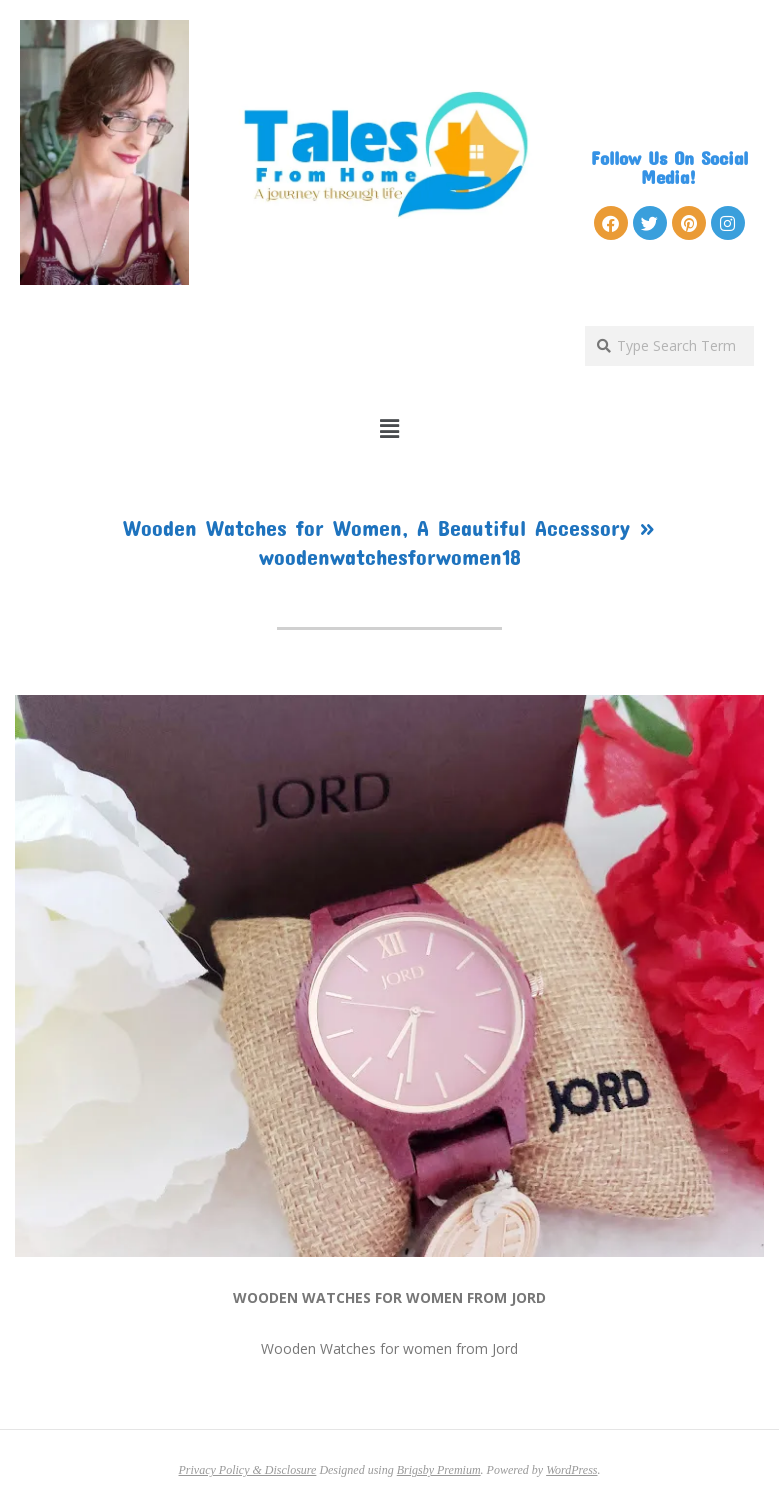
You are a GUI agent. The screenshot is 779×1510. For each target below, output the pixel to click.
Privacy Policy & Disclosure (248, 1470)
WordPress (571, 1470)
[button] (389, 429)
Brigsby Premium (439, 1470)
